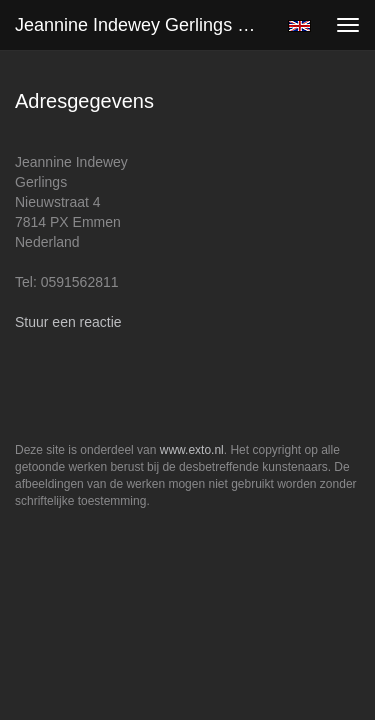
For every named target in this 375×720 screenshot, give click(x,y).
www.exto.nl (192, 450)
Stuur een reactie (68, 322)
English (299, 26)
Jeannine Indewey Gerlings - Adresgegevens (143, 25)
